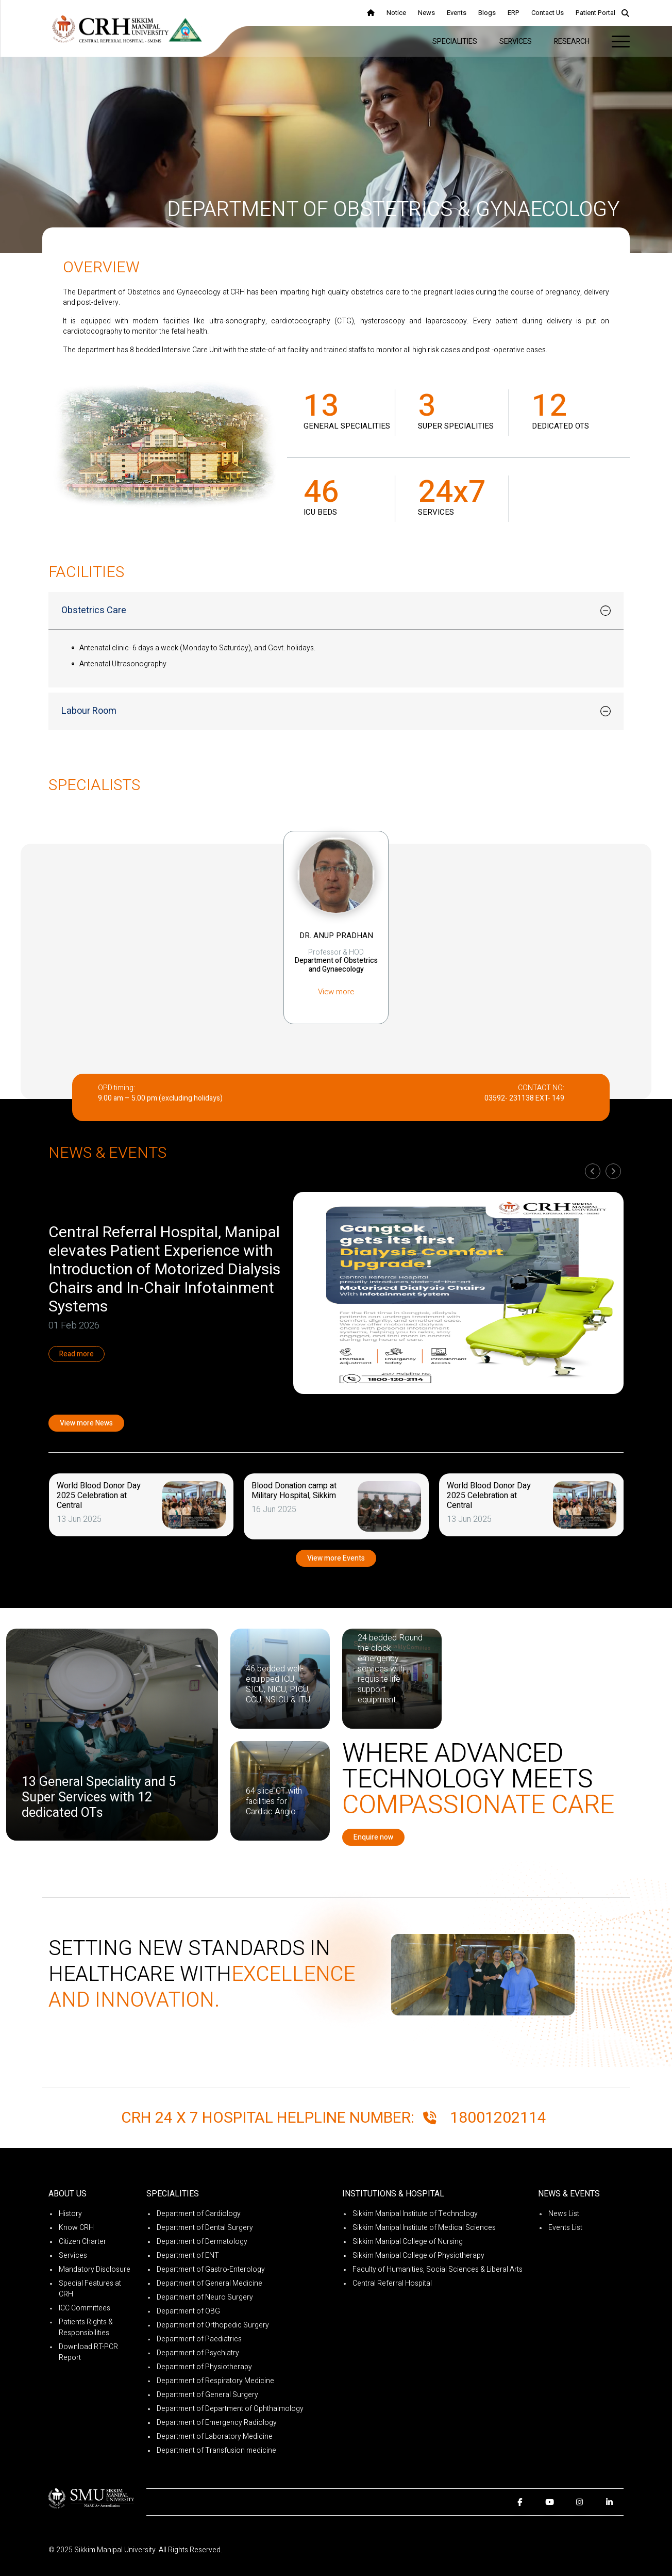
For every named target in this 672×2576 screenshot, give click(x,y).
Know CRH (76, 2227)
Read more (80, 1354)
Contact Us (547, 13)
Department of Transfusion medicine (216, 2450)
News (426, 13)
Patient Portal (595, 13)
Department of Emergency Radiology (217, 2422)
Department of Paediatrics (199, 2339)
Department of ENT (188, 2255)
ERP (513, 13)
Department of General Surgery (207, 2394)
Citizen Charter (82, 2241)
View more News (86, 1423)
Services (515, 41)
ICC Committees (84, 2308)
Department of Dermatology (202, 2241)
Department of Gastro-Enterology (211, 2269)
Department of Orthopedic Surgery (213, 2325)
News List (563, 2213)
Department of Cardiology (199, 2213)
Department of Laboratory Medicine (215, 2436)
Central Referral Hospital (392, 2283)
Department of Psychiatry (198, 2353)
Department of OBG (188, 2311)
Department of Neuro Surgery (205, 2297)
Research (572, 41)
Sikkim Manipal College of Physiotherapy (418, 2255)
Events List (565, 2227)
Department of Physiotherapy (204, 2366)
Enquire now (373, 1837)
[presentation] (592, 1171)
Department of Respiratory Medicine (215, 2380)
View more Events (336, 1558)
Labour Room (88, 711)
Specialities (454, 41)
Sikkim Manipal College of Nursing (407, 2241)
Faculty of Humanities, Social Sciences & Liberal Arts (437, 2269)
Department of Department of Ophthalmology (230, 2408)
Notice (396, 13)
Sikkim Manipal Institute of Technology (415, 2213)
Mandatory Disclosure (94, 2269)
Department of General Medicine (209, 2283)
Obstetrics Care (93, 610)
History (70, 2213)
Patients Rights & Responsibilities (86, 2327)
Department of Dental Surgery (205, 2227)
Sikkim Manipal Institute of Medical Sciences (424, 2227)
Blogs (487, 13)
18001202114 (498, 2118)
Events (456, 13)
